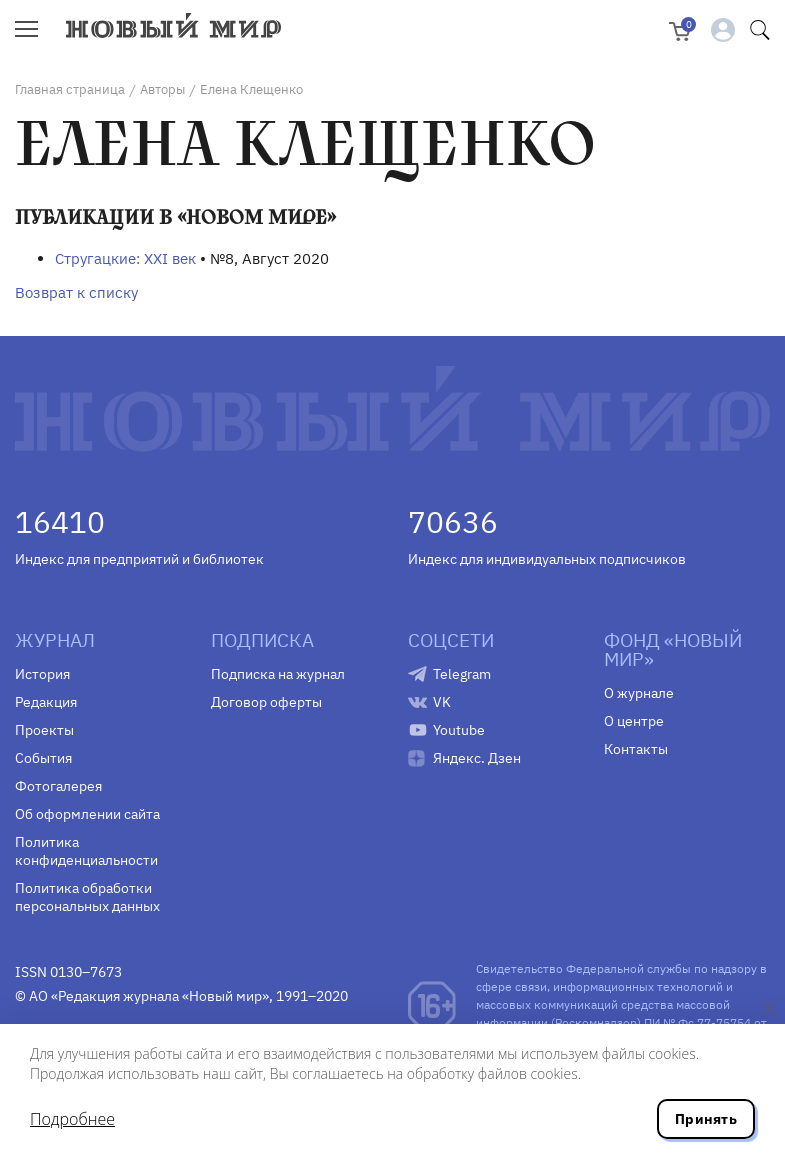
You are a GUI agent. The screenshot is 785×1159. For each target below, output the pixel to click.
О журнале (639, 693)
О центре (634, 721)
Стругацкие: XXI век (125, 258)
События (43, 758)
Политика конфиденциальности (86, 851)
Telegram (462, 674)
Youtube (459, 730)
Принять (706, 1119)
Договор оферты (266, 702)
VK (442, 702)
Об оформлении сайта (87, 814)
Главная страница (70, 89)
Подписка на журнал (278, 674)
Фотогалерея (58, 786)
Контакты (636, 749)
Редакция (46, 702)
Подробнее (72, 1119)
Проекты (44, 730)
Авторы (162, 89)
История (42, 674)
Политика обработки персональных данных (87, 897)
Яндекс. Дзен (477, 758)
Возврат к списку (76, 292)
